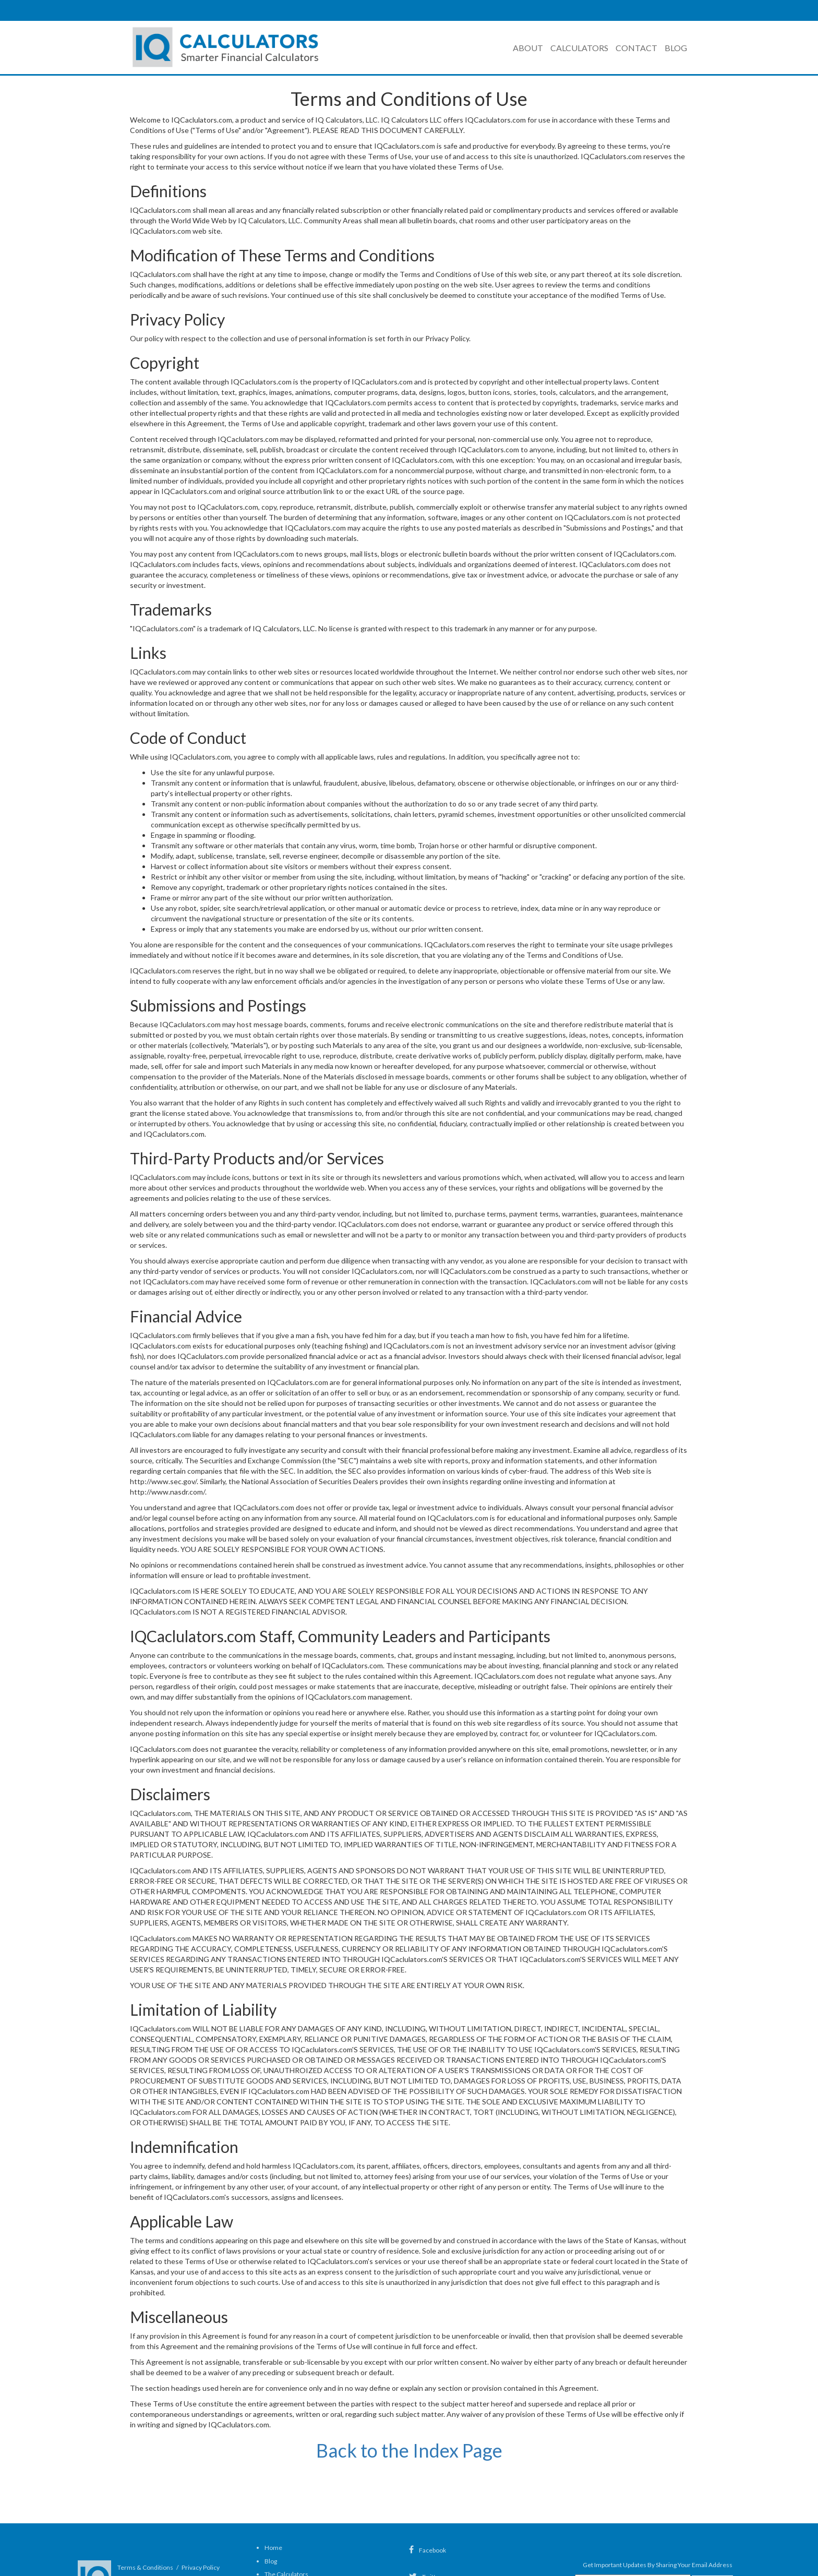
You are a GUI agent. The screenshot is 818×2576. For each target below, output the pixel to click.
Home (273, 2547)
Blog (676, 48)
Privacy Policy (201, 2567)
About (528, 48)
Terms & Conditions (145, 2567)
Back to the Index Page (409, 2450)
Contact (636, 48)
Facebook (427, 2550)
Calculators (579, 48)
